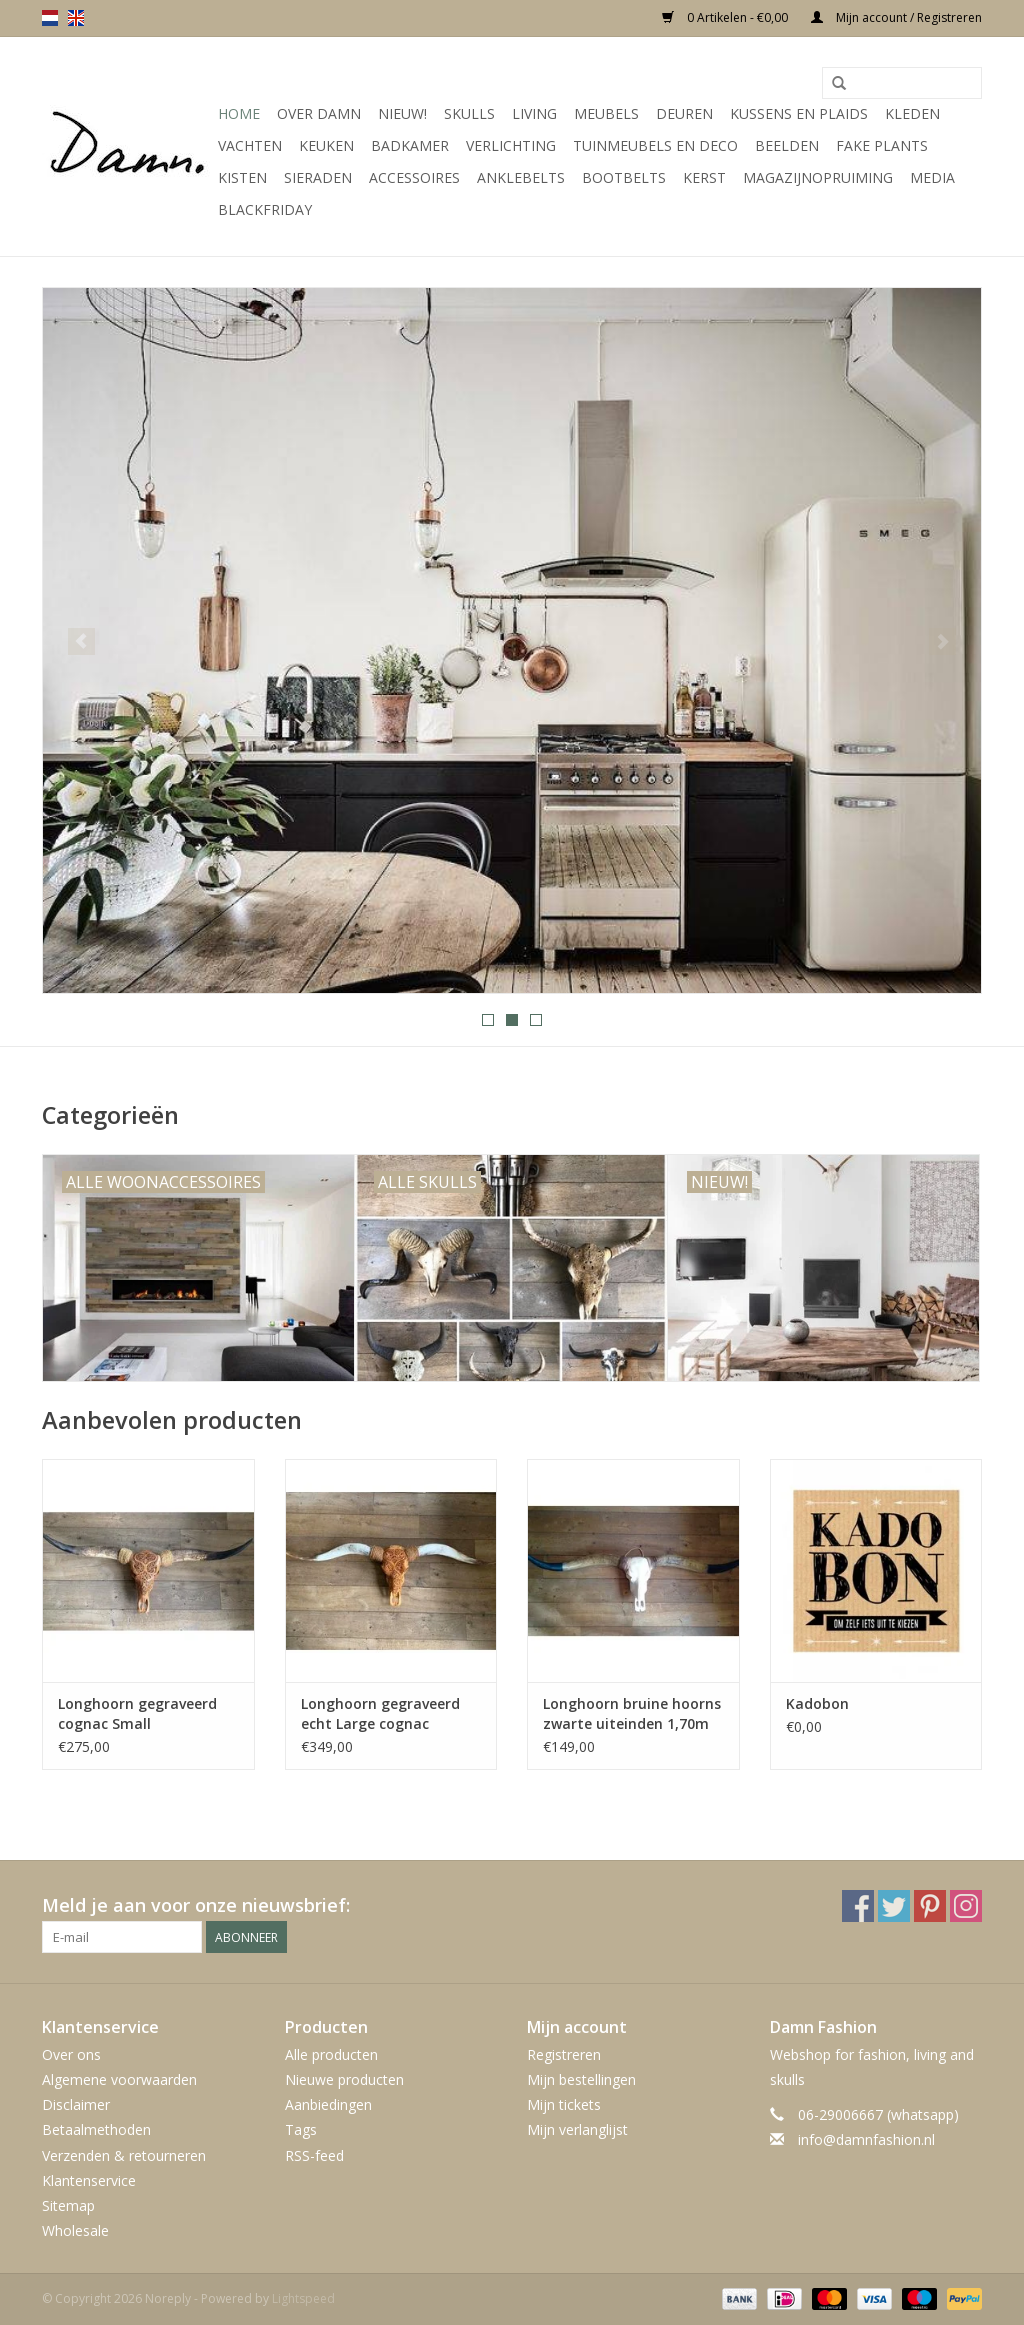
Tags (301, 2129)
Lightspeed (303, 2298)
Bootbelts (624, 177)
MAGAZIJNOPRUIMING (818, 177)
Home (239, 113)
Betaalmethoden (96, 2129)
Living (534, 113)
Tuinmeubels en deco (655, 145)
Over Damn (319, 113)
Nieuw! (402, 113)
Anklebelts (521, 177)
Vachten (250, 145)
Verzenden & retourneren (124, 2155)
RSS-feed (314, 2155)
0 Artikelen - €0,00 (726, 17)
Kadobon (817, 1703)
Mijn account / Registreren (896, 17)
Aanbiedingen (328, 2104)
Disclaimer (76, 2104)
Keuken (326, 145)
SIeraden (318, 177)
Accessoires (414, 177)
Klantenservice (89, 2180)
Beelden (787, 145)
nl (50, 18)
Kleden (912, 113)
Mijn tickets (564, 2104)
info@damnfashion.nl (866, 2139)
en (76, 18)
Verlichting (511, 145)
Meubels (606, 113)
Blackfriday (265, 209)
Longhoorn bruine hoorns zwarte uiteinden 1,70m (632, 1713)
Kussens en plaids (799, 113)
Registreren (564, 2054)
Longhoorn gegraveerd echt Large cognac (380, 1713)
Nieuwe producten (344, 2079)
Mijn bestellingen (581, 2079)
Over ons (71, 2054)
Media (932, 177)
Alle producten (331, 2054)
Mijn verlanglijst (577, 2129)
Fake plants (882, 145)
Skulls (469, 113)
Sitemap (68, 2205)
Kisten (242, 177)
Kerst (704, 177)
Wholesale (75, 2230)
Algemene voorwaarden (119, 2079)
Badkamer (410, 145)
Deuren (684, 113)
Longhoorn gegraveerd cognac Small (137, 1713)
